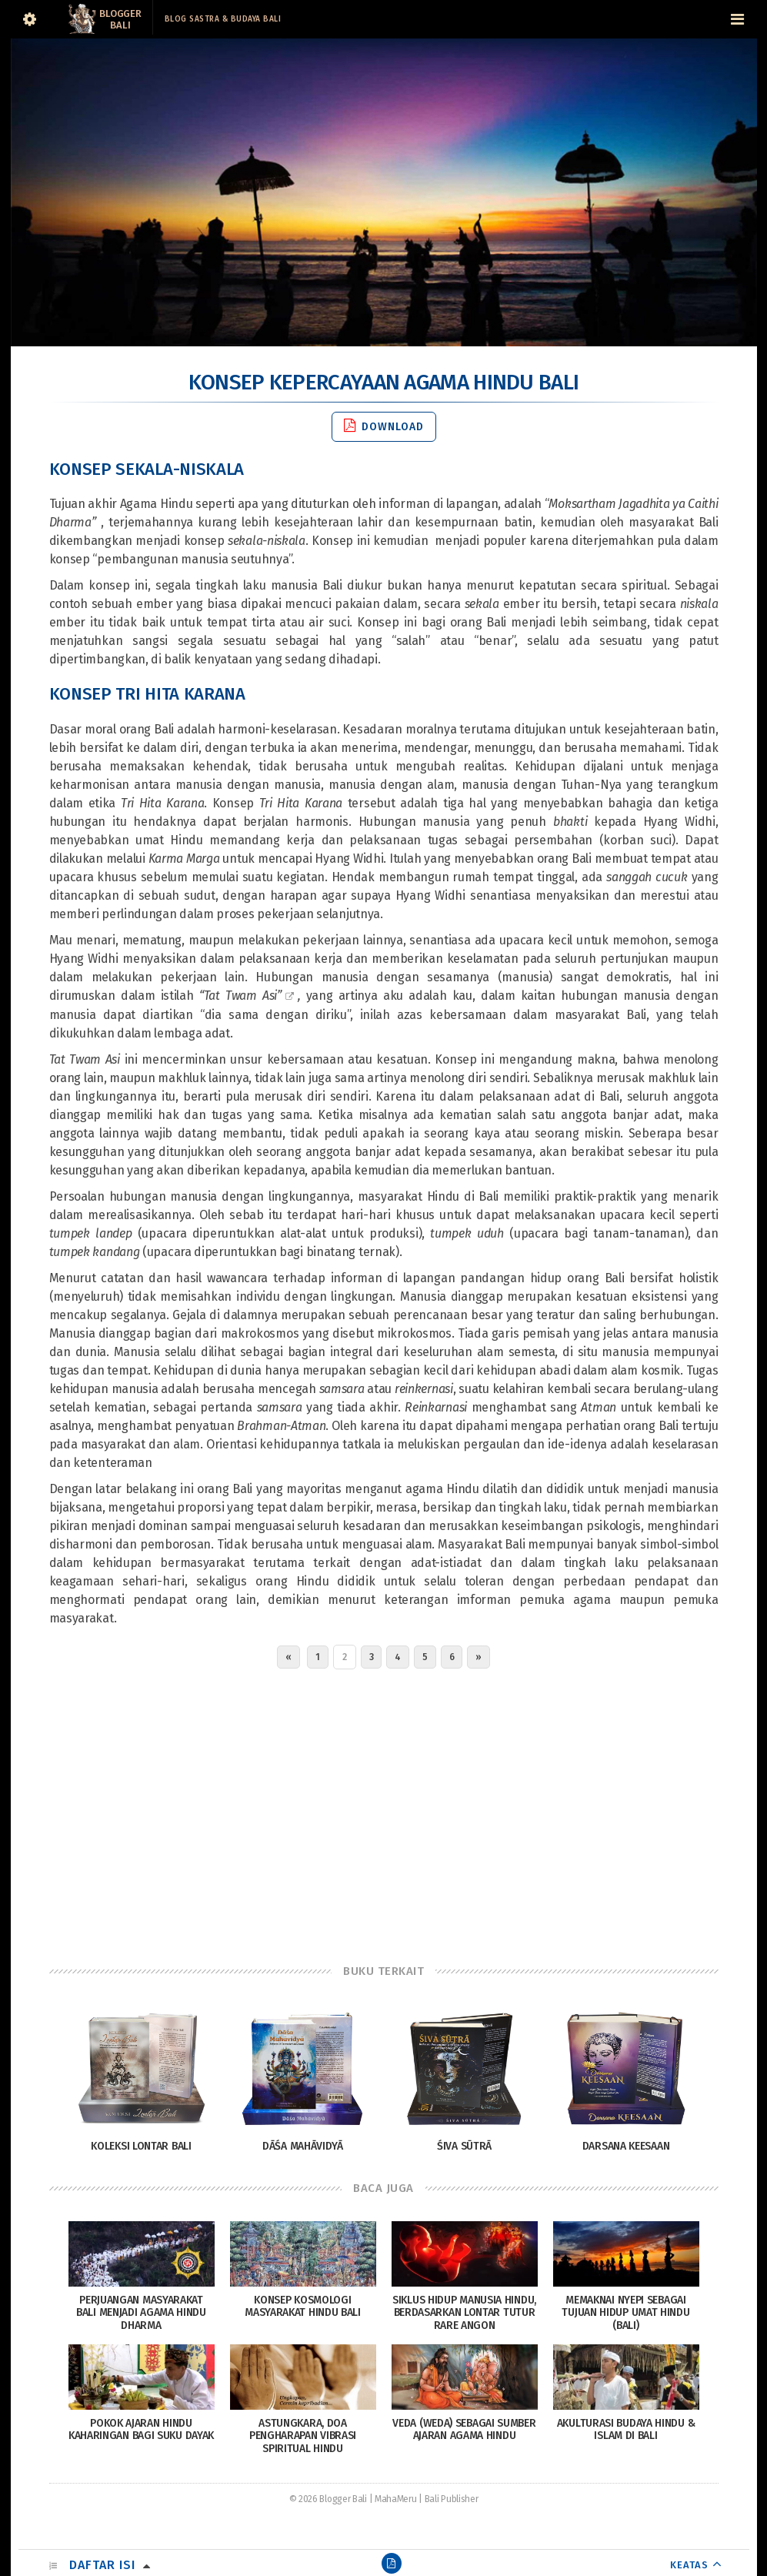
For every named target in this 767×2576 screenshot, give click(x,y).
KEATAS (689, 2565)
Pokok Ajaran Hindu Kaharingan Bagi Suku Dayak (141, 2430)
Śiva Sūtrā (464, 2146)
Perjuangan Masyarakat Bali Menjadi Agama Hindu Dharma (141, 2313)
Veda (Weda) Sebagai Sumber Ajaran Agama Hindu (463, 2430)
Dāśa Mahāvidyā (302, 2146)
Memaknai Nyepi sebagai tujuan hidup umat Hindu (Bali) (625, 2313)
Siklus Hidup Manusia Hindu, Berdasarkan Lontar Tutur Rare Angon (464, 2313)
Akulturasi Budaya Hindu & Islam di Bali (626, 2430)
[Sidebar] (30, 19)
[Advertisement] (384, 1812)
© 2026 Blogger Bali (328, 2499)
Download (384, 426)
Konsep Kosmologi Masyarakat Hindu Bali (303, 2307)
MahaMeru (396, 2499)
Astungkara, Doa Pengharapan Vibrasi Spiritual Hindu (302, 2436)
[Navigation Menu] (738, 19)
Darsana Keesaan (626, 2146)
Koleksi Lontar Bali (141, 2146)
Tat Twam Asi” (243, 995)
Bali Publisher (452, 2499)
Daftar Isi (102, 2565)
